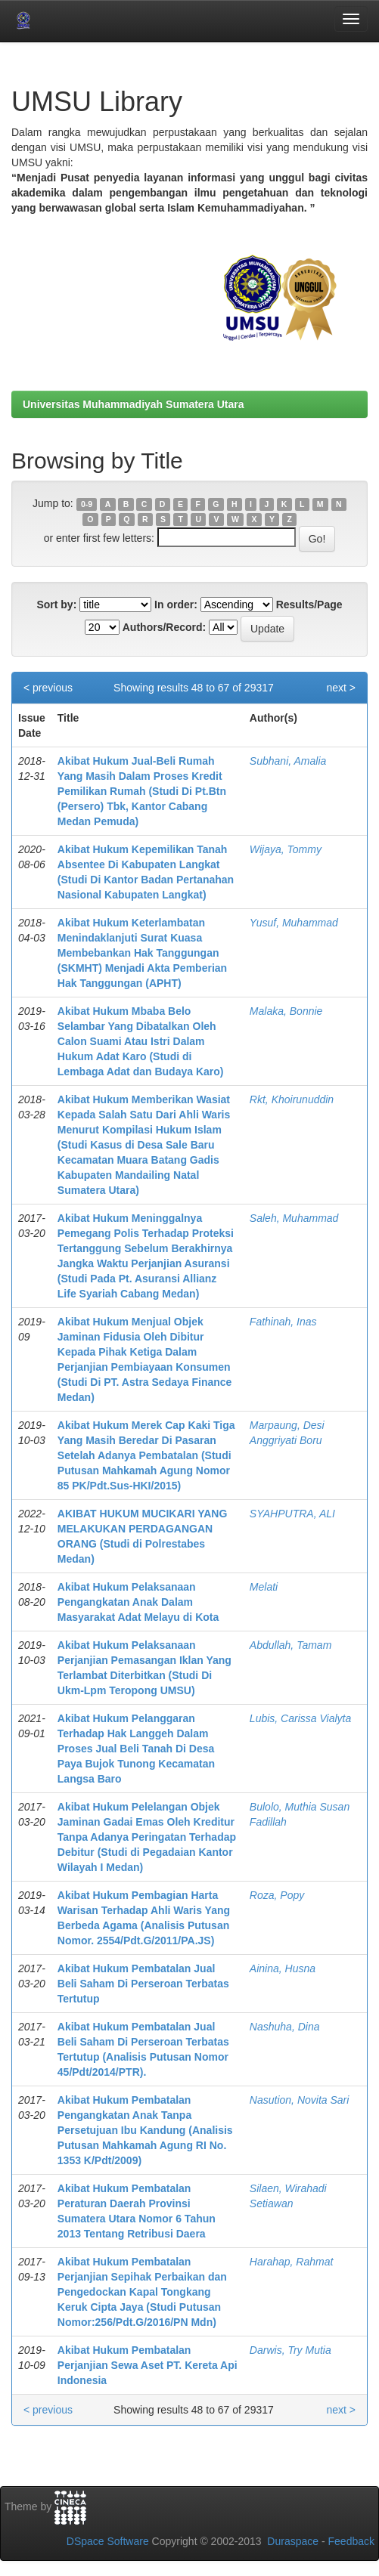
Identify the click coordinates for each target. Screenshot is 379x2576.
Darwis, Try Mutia (290, 2350)
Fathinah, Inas (283, 1322)
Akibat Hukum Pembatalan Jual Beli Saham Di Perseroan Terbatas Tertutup (143, 1983)
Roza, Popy (277, 1895)
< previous (48, 688)
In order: (175, 604)
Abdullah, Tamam (290, 1645)
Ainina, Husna (282, 1968)
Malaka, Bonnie (286, 1011)
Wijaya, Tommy (286, 849)
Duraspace (292, 2541)
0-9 (86, 504)
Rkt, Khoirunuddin (292, 1099)
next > (341, 688)
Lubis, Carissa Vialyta (300, 1718)
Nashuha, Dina (285, 2027)
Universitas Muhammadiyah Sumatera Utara (133, 404)
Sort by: (56, 604)
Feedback (351, 2541)
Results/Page (309, 604)
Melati (264, 1587)
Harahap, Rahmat (292, 2262)
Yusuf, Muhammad (294, 923)
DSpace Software (108, 2541)
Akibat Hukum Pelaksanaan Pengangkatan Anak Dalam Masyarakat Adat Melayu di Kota (138, 1602)
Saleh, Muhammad (294, 1218)
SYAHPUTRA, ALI (292, 1514)
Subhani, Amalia (288, 761)
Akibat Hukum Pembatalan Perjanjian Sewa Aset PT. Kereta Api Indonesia (147, 2365)
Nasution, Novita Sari (299, 2100)
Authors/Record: (164, 627)
